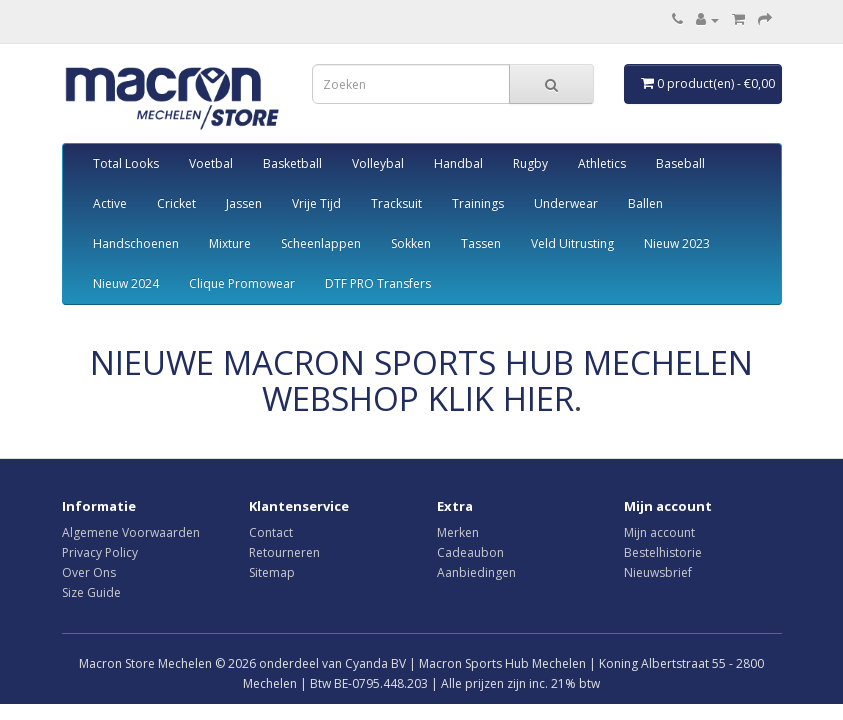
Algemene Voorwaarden (131, 532)
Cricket (176, 203)
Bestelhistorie (663, 552)
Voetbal (211, 163)
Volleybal (378, 163)
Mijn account (659, 532)
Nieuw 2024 (126, 283)
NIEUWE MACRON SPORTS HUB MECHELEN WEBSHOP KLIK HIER (421, 380)
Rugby (530, 163)
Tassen (481, 243)
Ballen (645, 203)
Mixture (230, 243)
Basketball (292, 163)
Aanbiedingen (476, 572)
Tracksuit (396, 203)
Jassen (244, 203)
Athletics (602, 163)
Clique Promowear (242, 283)
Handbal (458, 163)
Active (110, 203)
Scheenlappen (321, 243)
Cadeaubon (470, 552)
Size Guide (91, 592)
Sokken (411, 243)
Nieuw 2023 (677, 243)
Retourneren (284, 552)
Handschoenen (136, 243)
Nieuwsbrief (658, 572)
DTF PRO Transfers (378, 283)
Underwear (566, 203)
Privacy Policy (100, 552)
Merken (458, 532)
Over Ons (89, 572)
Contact (271, 532)
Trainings (478, 203)
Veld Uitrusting (572, 243)
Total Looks (126, 163)
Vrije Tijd (316, 203)
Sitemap (272, 572)
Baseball (680, 163)
